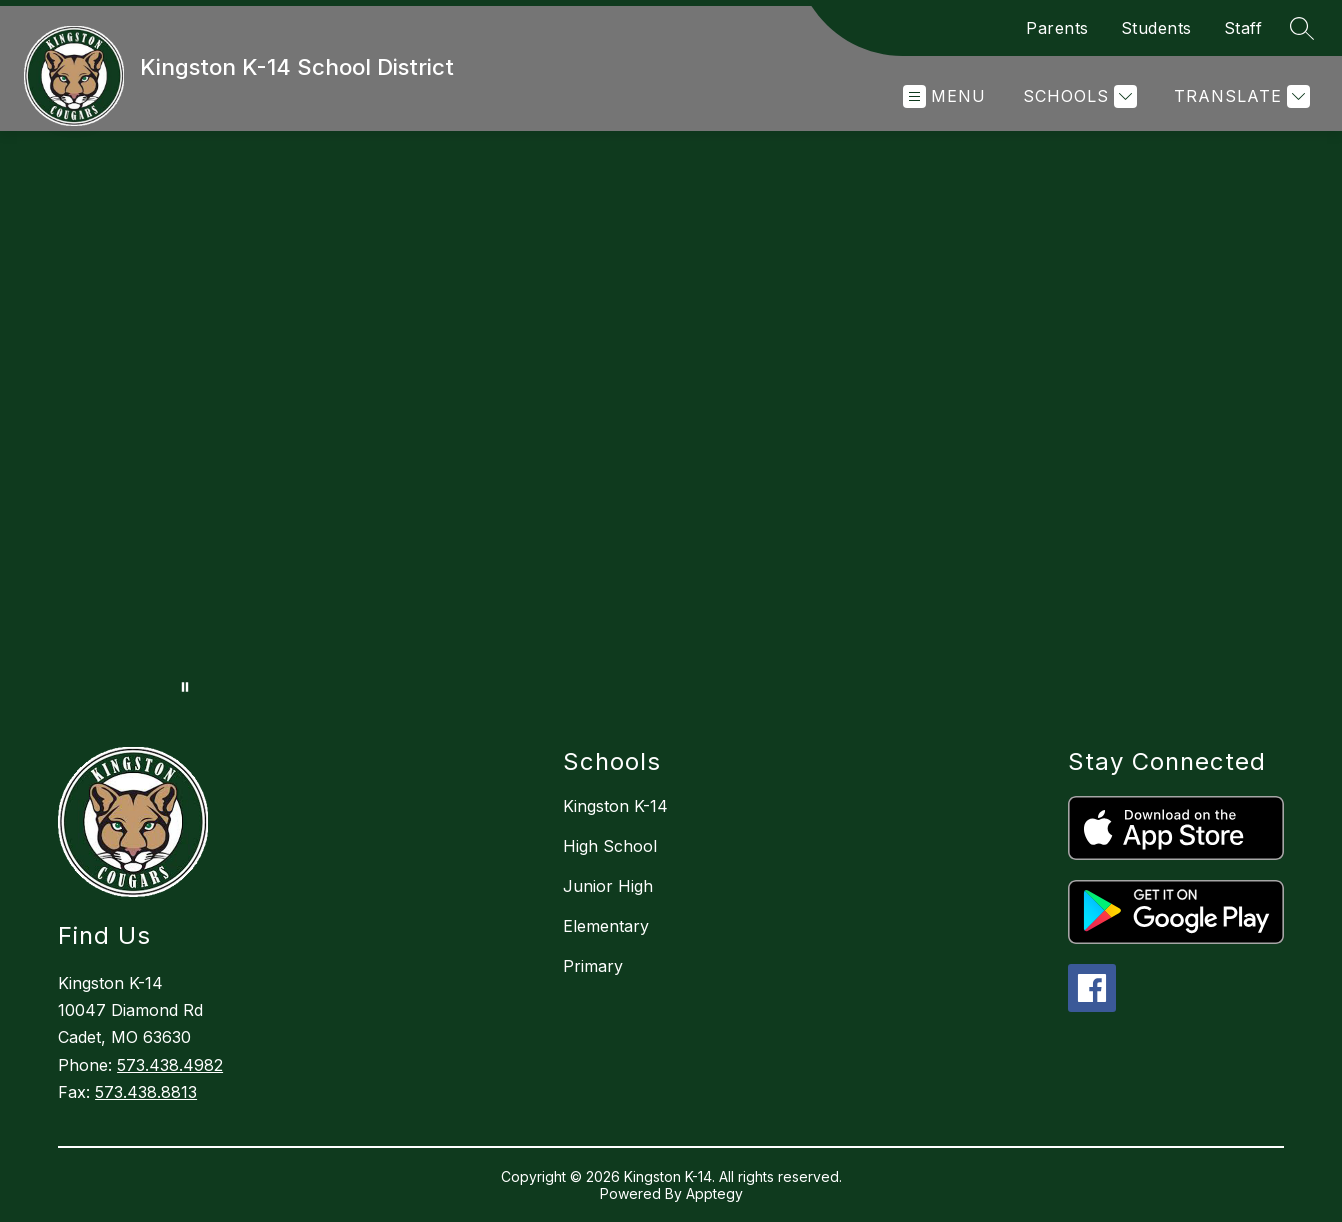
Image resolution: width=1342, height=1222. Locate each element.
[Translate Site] (1239, 96)
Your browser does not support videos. (671, 419)
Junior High (608, 886)
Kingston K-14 (615, 806)
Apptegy (714, 1193)
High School (610, 846)
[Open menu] (944, 96)
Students (1156, 28)
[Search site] (1302, 28)
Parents (1057, 28)
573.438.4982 (170, 1065)
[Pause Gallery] (185, 687)
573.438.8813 (146, 1092)
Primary (593, 966)
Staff (1243, 28)
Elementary (606, 926)
